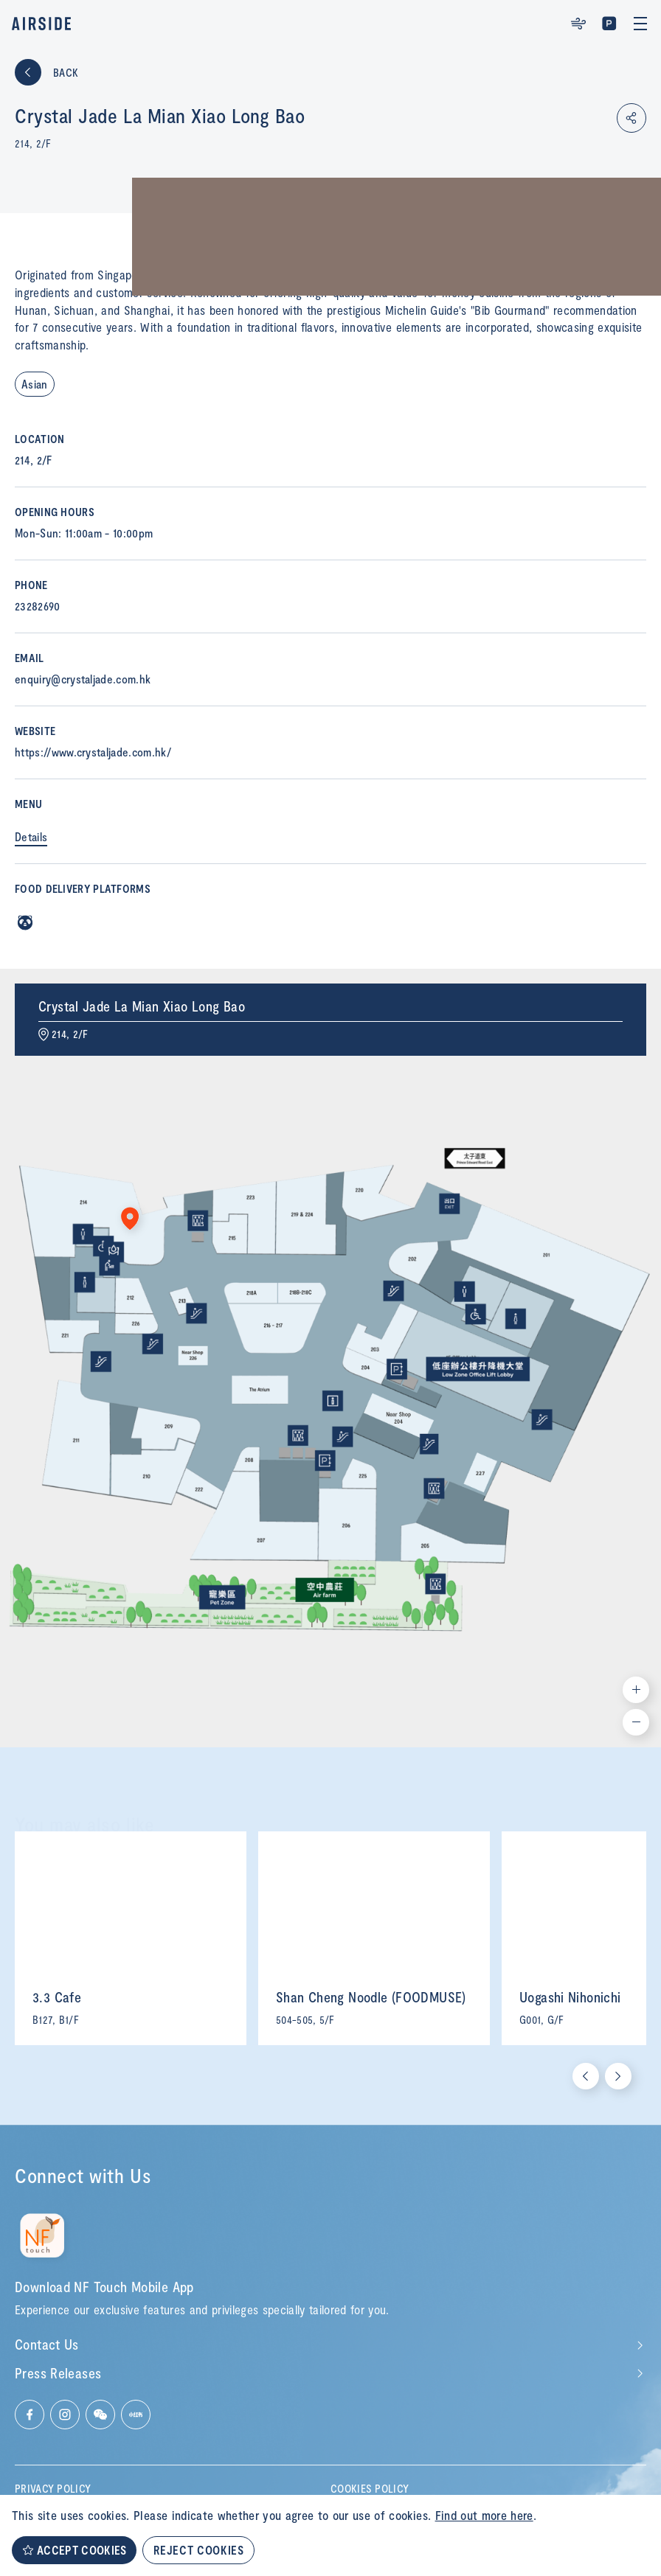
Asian (34, 384)
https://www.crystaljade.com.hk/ (93, 752)
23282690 (37, 606)
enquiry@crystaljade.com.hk (82, 679)
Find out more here (484, 2514)
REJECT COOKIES (198, 2550)
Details (31, 836)
